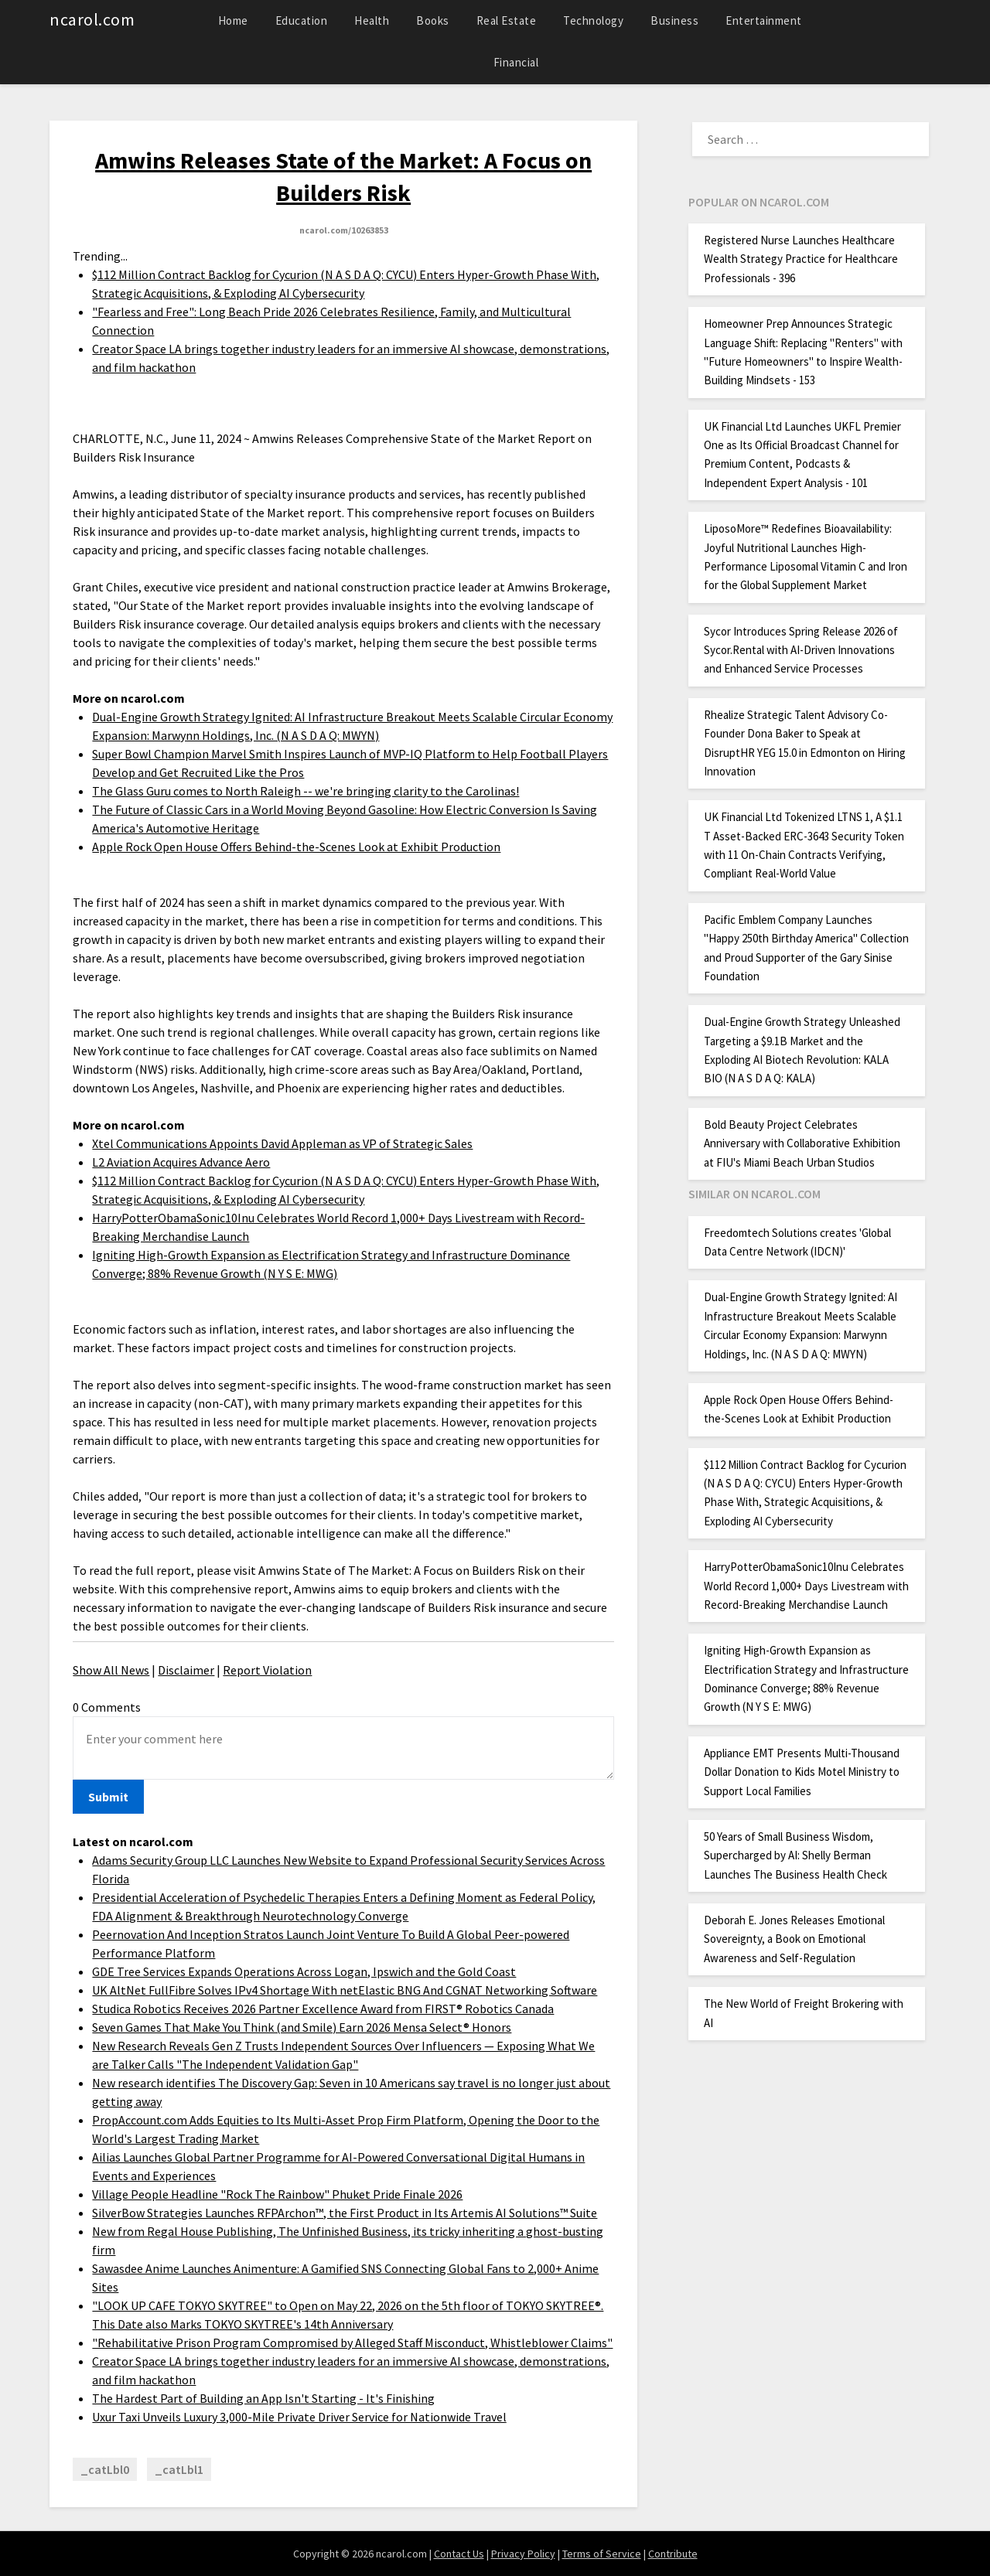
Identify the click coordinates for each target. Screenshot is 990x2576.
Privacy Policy (523, 2554)
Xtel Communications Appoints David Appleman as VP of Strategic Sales (282, 1143)
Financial (516, 62)
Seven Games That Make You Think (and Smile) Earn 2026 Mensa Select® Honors (301, 2027)
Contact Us (459, 2554)
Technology (593, 20)
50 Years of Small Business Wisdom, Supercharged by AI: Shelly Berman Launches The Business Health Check (795, 1855)
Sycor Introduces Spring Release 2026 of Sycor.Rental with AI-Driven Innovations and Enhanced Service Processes (801, 650)
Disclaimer (186, 1670)
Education (301, 20)
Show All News (111, 1670)
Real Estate (506, 20)
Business (674, 20)
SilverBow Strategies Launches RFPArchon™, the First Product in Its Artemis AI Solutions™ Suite (344, 2212)
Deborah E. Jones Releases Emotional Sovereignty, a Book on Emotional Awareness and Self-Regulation (794, 1939)
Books (432, 20)
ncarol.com (92, 19)
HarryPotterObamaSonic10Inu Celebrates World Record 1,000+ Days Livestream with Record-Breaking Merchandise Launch (806, 1585)
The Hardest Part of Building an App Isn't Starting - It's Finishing (263, 2398)
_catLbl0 (104, 2469)
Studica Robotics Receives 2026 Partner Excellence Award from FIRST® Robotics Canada (323, 2008)
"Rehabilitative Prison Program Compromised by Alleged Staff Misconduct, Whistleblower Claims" (352, 2342)
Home (233, 20)
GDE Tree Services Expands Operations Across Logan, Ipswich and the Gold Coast (304, 1971)
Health (371, 20)
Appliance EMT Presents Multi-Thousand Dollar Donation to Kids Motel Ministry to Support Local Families (802, 1772)
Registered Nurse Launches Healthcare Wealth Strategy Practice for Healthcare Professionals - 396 (801, 259)
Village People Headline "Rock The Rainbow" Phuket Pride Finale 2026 (277, 2194)
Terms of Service (601, 2554)
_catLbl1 (179, 2469)
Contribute (673, 2554)
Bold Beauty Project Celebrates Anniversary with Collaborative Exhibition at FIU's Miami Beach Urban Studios (802, 1143)
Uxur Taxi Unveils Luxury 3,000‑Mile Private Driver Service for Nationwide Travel (299, 2416)
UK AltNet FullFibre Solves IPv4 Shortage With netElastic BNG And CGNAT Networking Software (344, 1990)
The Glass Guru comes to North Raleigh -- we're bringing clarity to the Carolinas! (305, 791)
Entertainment (763, 20)
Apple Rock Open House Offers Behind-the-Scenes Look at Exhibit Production (296, 846)
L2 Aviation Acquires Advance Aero (181, 1162)
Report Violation (267, 1670)
